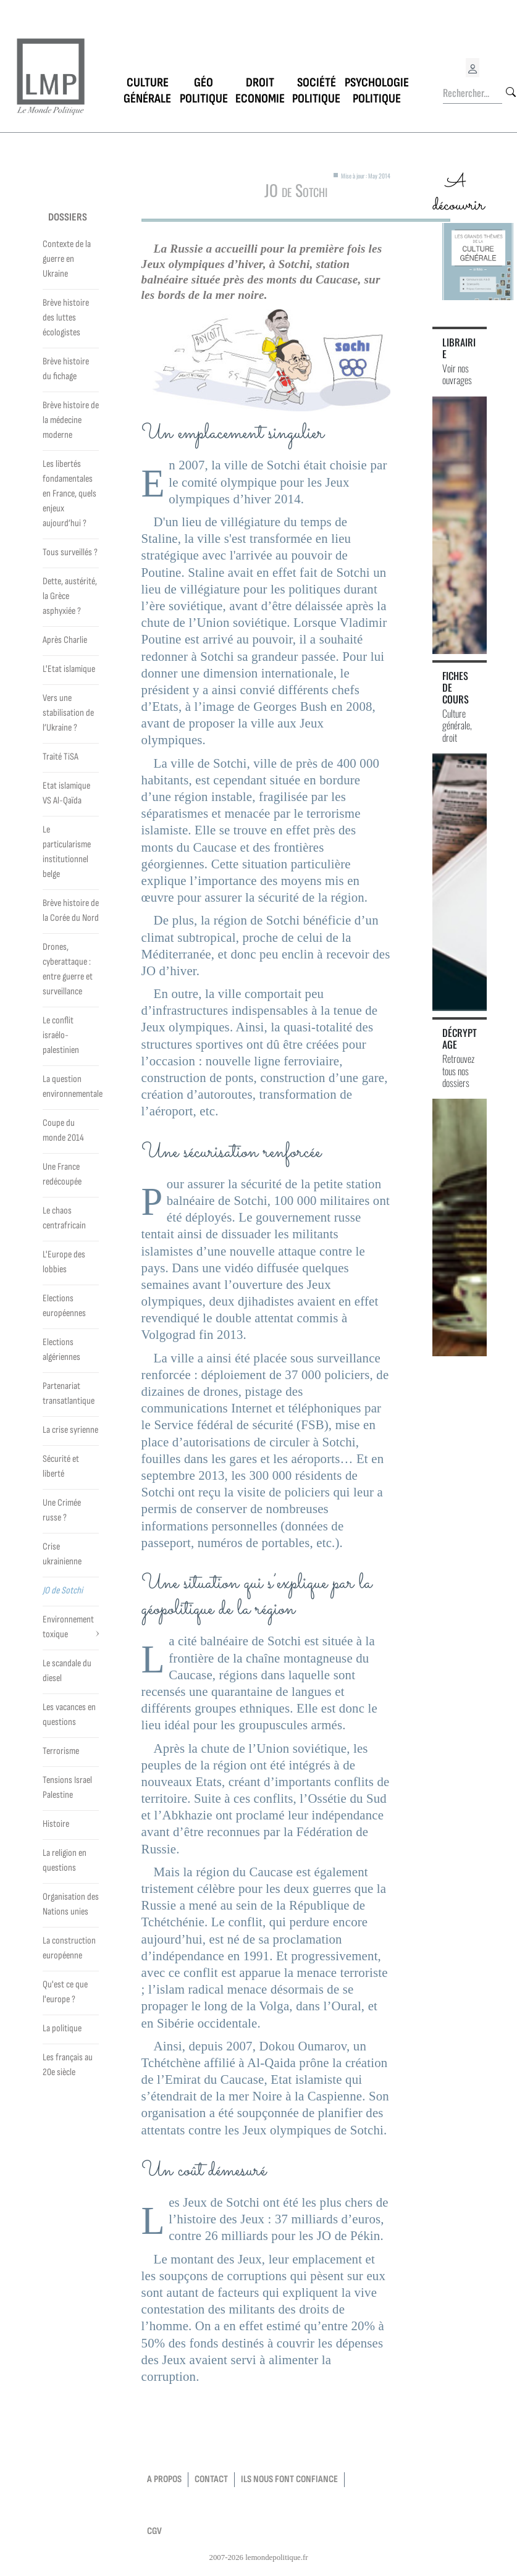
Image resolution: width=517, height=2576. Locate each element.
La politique (62, 2028)
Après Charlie (65, 640)
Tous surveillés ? (70, 552)
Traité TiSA (60, 757)
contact (211, 2479)
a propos (164, 2479)
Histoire (56, 1824)
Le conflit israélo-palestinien (61, 1035)
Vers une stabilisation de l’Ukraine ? (68, 713)
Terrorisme (61, 1751)
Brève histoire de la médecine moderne (71, 420)
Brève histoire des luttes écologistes (66, 317)
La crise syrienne (70, 1430)
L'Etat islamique (69, 669)
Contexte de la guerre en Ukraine (67, 259)
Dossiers (67, 217)
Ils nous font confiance (289, 2479)
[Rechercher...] (472, 93)
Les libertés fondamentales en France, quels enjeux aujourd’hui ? (69, 493)
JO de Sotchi (63, 1590)
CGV (154, 2531)
